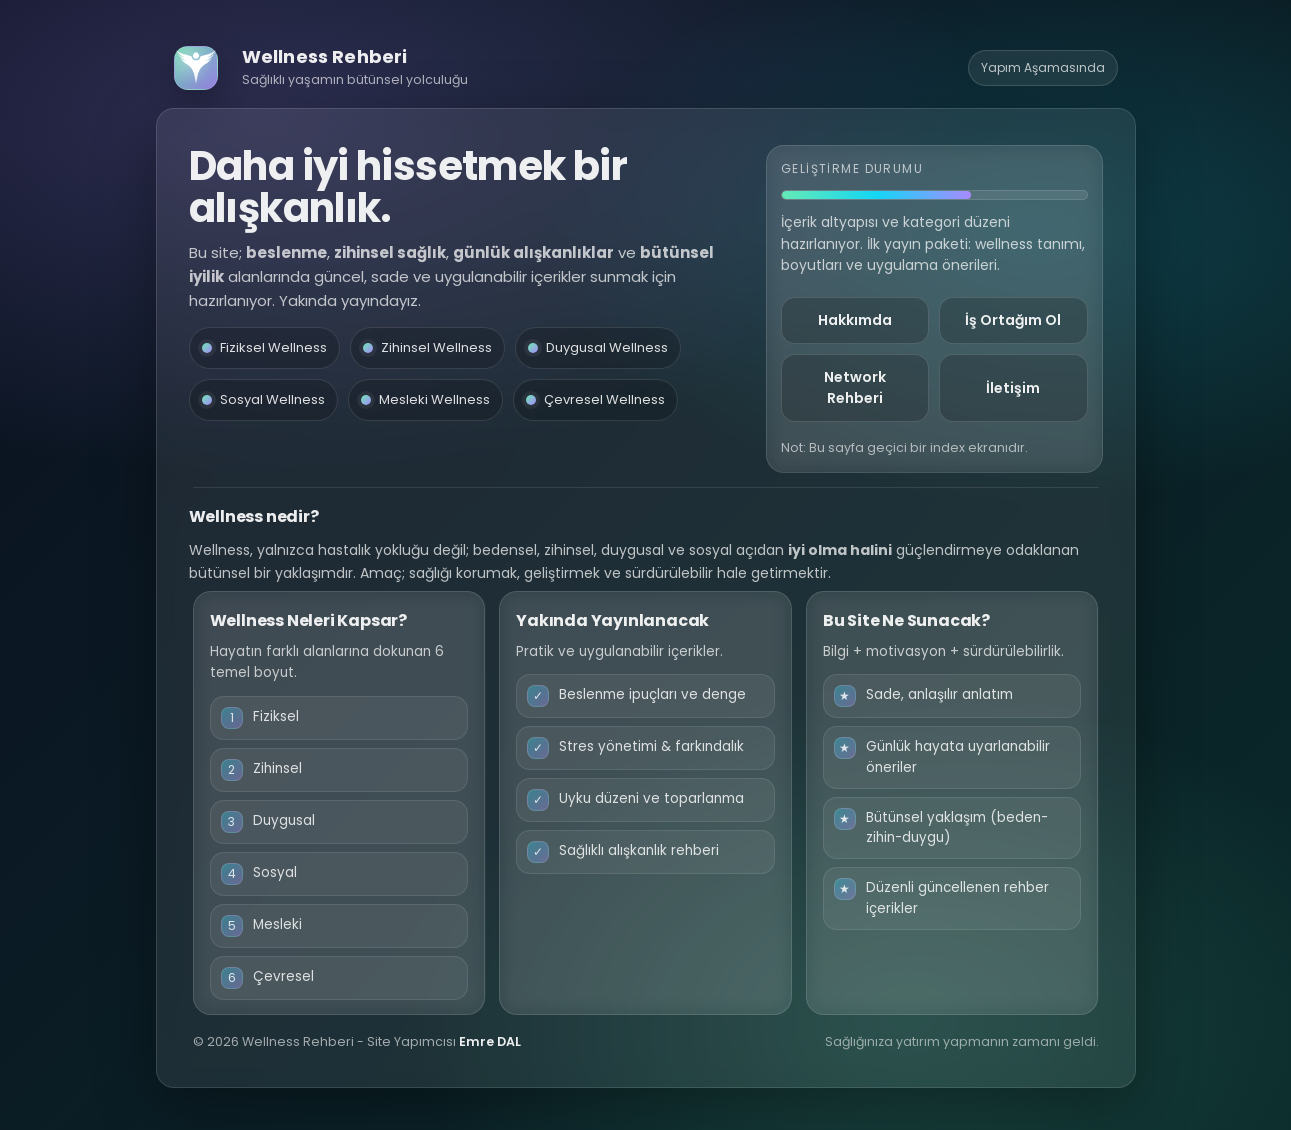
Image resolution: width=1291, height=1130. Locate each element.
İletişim (1013, 388)
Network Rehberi (855, 387)
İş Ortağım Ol (1013, 320)
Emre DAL (490, 1041)
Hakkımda (855, 320)
